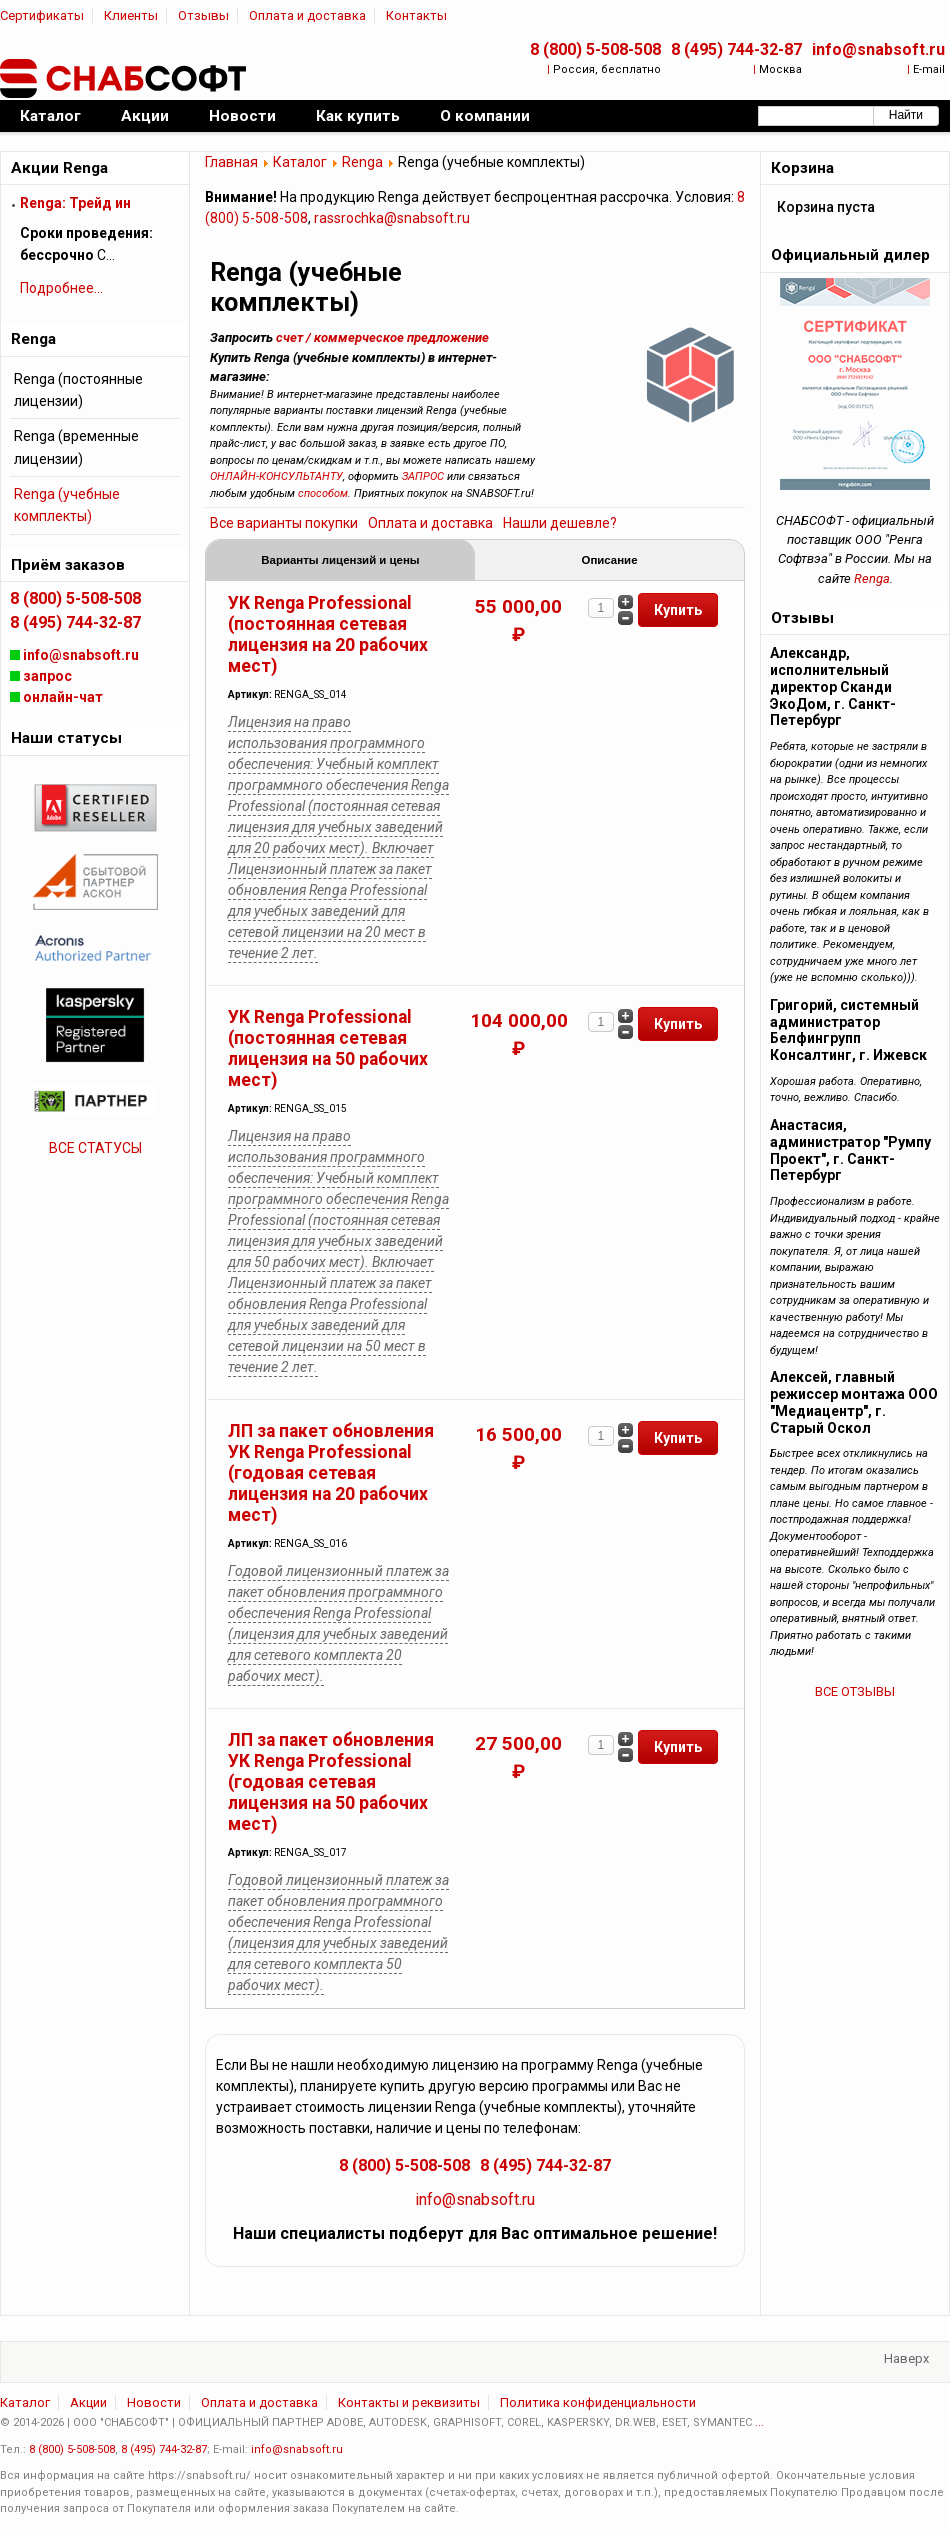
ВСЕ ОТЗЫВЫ (855, 1691)
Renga (362, 162)
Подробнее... (61, 288)
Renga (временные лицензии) (76, 447)
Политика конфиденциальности (598, 2404)
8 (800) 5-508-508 (595, 49)
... (759, 2424)
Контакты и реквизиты (409, 2404)
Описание (609, 561)
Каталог (300, 162)
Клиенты (131, 15)
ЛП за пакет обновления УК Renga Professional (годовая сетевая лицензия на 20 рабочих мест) (331, 1475)
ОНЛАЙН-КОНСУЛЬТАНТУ (276, 476)
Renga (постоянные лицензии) (78, 390)
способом (323, 493)
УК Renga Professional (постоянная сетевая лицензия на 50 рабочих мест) (328, 1050)
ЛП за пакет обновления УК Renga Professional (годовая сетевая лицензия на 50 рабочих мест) (331, 1784)
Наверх (906, 2360)
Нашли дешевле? (560, 523)
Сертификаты (42, 15)
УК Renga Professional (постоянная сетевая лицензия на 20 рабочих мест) (328, 636)
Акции (88, 2404)
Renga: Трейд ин (75, 203)
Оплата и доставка (307, 15)
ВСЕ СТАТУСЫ (95, 1148)
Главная (231, 162)
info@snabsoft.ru (878, 49)
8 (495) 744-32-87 (736, 49)
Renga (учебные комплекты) (67, 505)
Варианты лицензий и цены (340, 561)
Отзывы (203, 15)
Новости (154, 2404)
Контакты (416, 15)
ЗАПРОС (423, 476)
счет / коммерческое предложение (382, 337)
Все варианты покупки (284, 523)
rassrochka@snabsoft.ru (392, 218)
